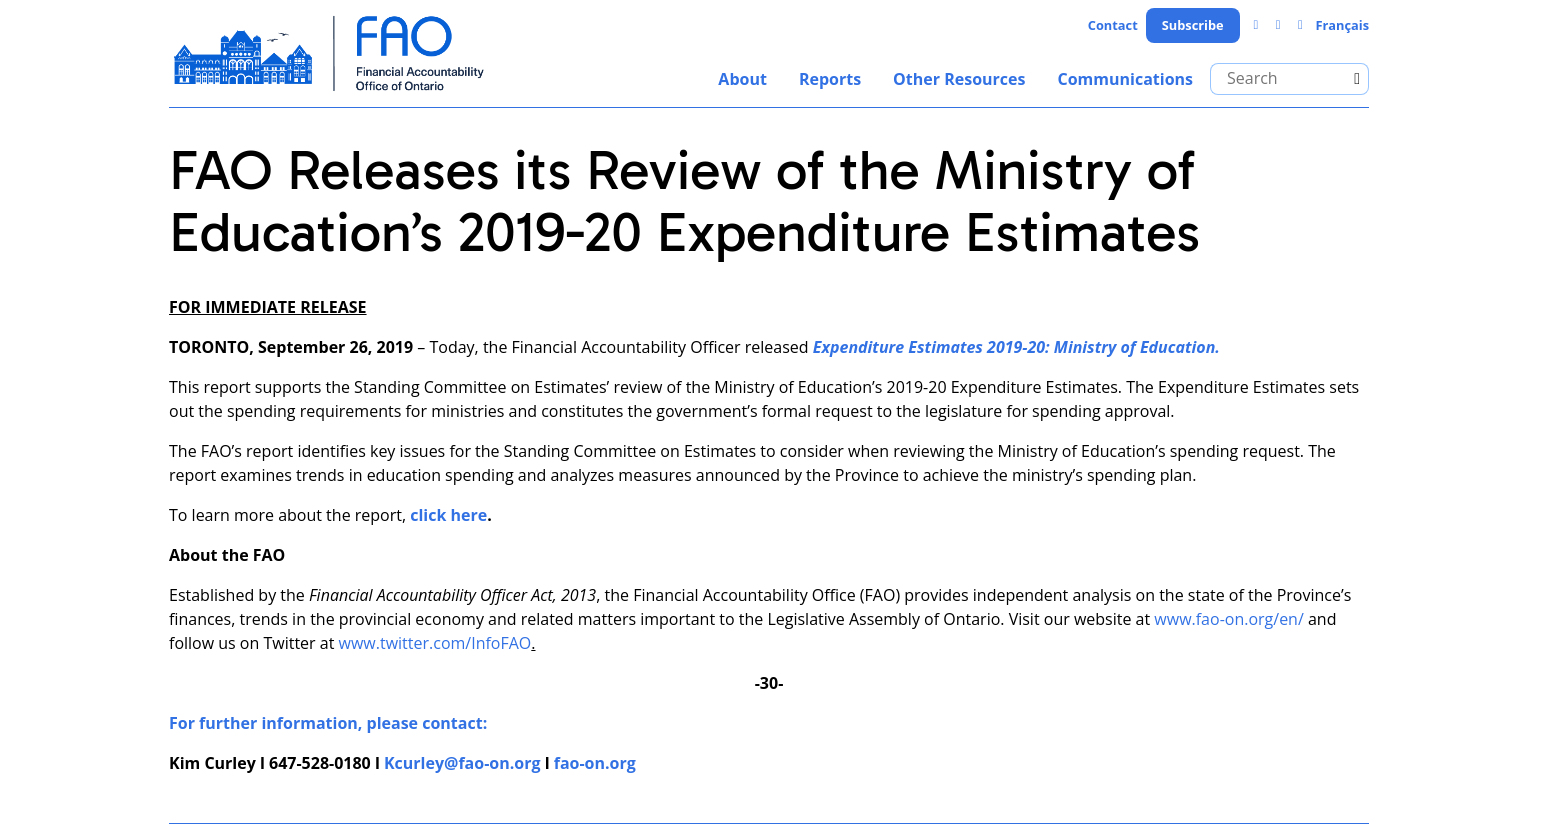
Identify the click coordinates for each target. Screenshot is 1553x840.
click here (448, 515)
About (742, 79)
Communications (1125, 79)
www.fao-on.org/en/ (1228, 619)
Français (1342, 25)
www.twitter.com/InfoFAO (435, 643)
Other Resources (959, 79)
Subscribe (1193, 25)
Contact (1113, 25)
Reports (830, 79)
